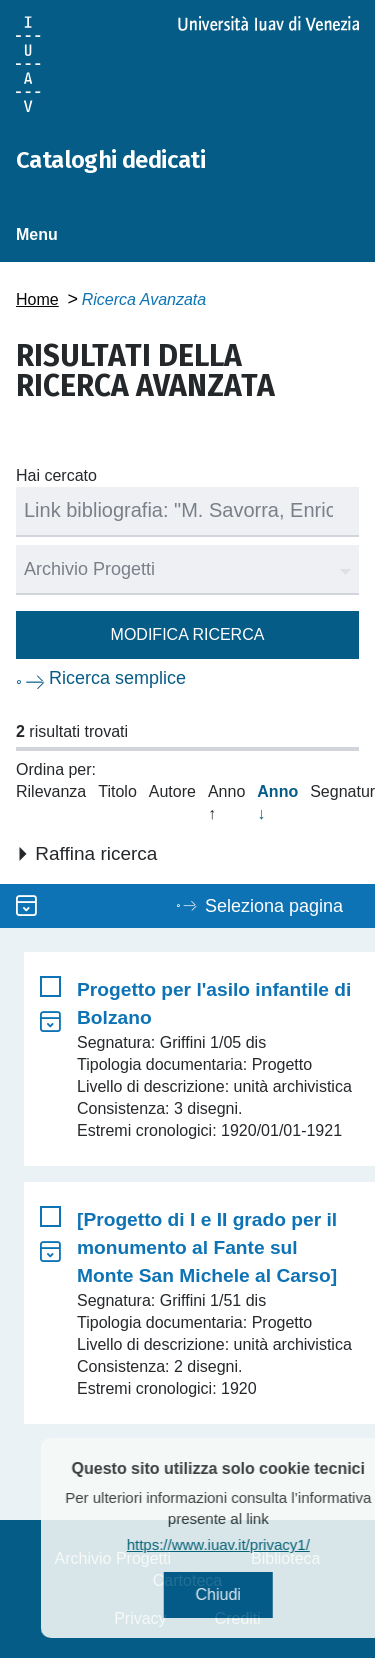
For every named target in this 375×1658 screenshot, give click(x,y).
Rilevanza (51, 791)
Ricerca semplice (117, 678)
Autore (172, 791)
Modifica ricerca (188, 634)
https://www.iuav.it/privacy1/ (240, 1544)
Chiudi (239, 1594)
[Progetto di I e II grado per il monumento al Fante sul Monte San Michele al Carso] (207, 1247)
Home (37, 299)
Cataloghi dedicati (110, 160)
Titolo (117, 791)
